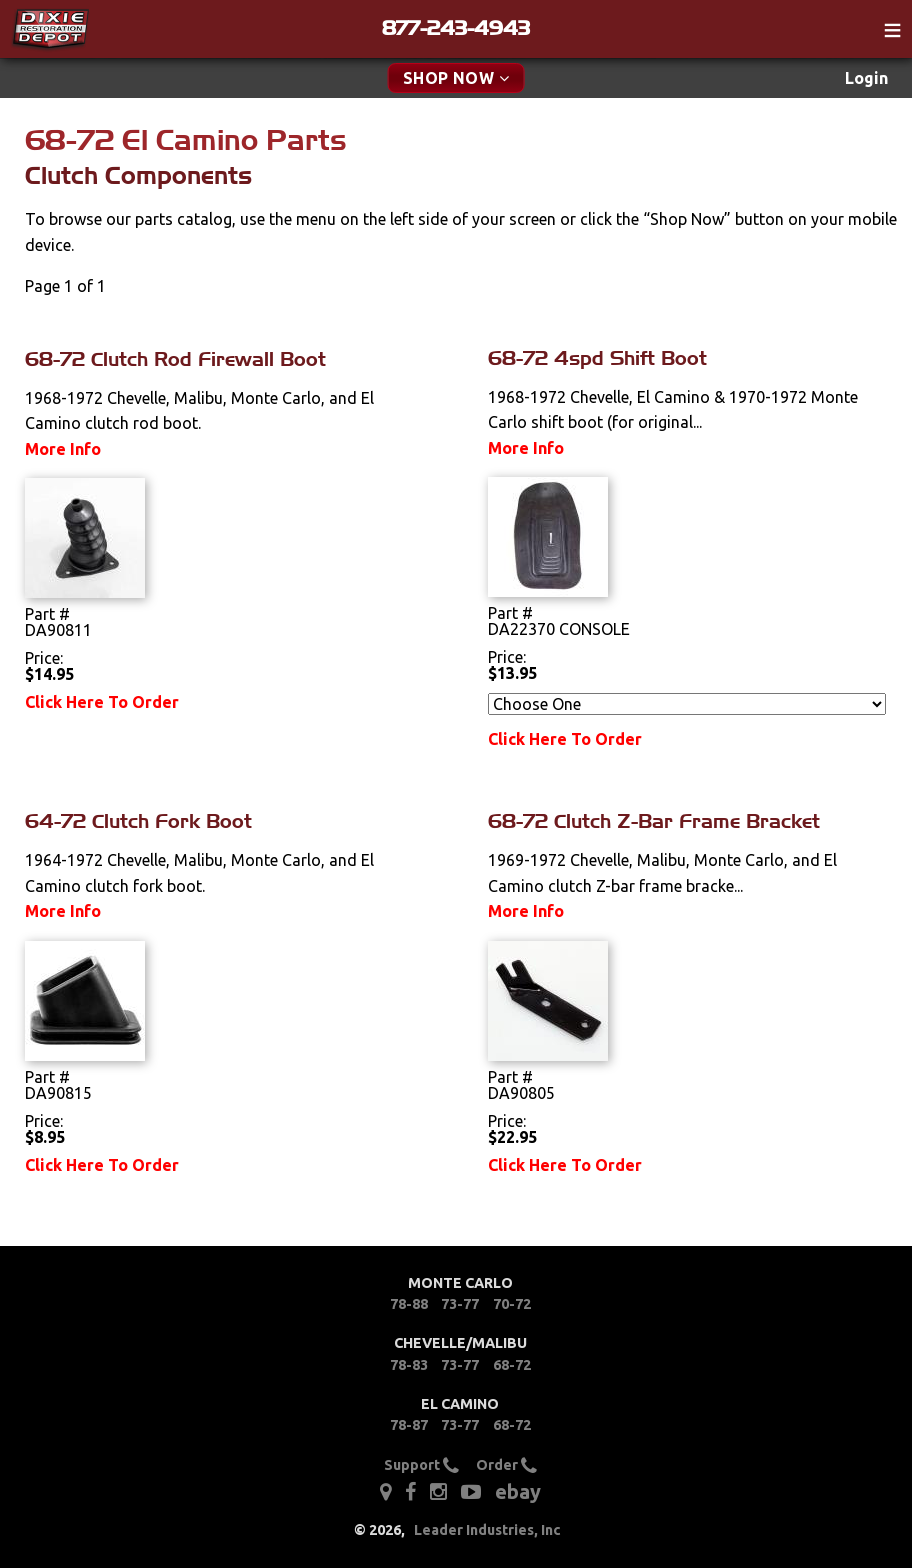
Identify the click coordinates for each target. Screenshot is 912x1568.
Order (506, 1465)
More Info (63, 449)
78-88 (409, 1304)
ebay (518, 1491)
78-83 (409, 1365)
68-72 (512, 1365)
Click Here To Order (102, 702)
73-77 (460, 1304)
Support (421, 1465)
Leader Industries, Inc (487, 1530)
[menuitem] (866, 78)
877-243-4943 (456, 28)
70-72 (512, 1304)
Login (866, 78)
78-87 (409, 1425)
